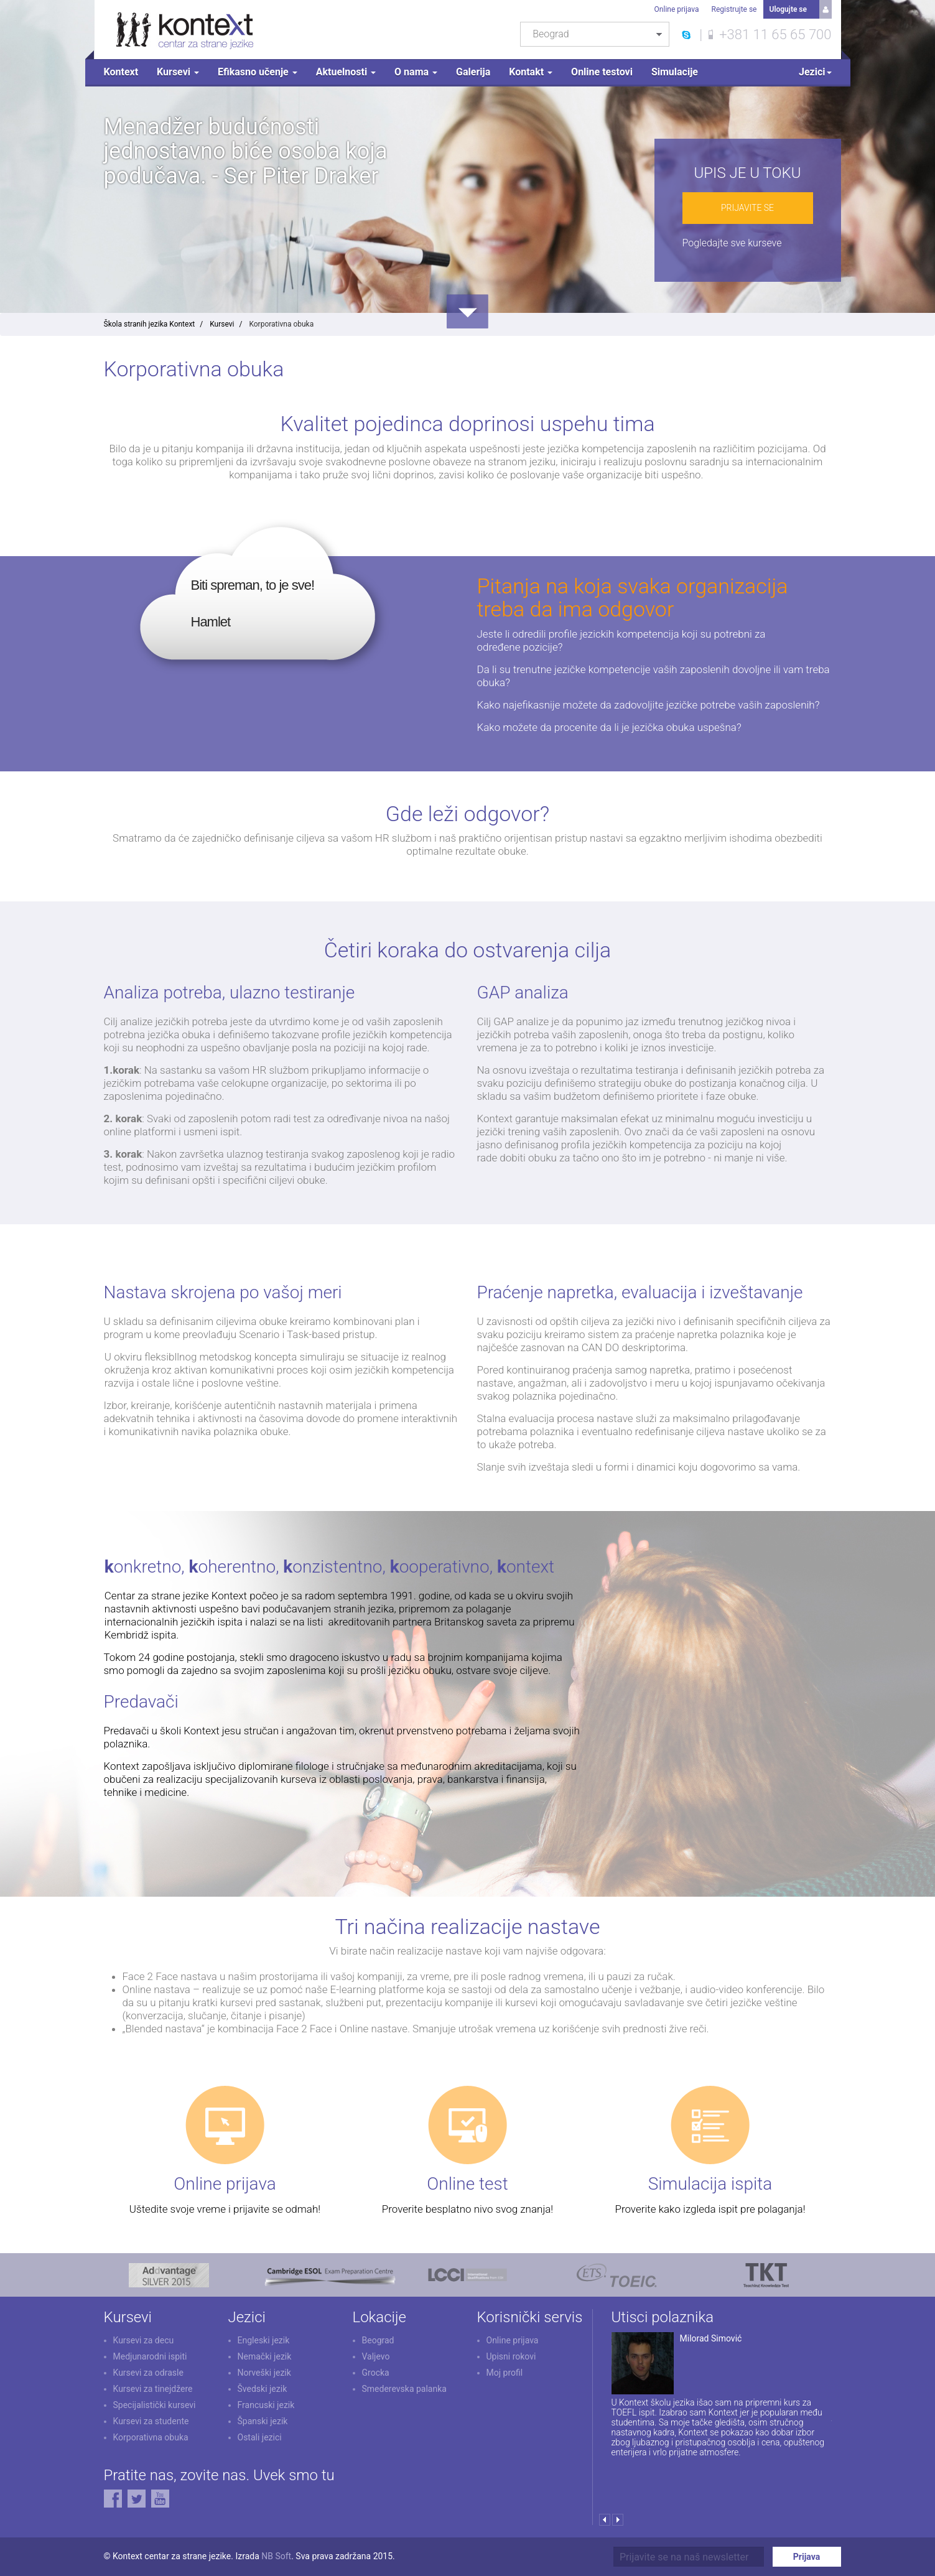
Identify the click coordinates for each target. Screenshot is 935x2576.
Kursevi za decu (143, 2340)
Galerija (473, 72)
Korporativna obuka (150, 2437)
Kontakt (530, 72)
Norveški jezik (264, 2373)
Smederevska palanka (404, 2389)
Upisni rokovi (511, 2356)
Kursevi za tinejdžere (153, 2389)
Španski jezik (263, 2421)
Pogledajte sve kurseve (732, 243)
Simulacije (674, 72)
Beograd (378, 2340)
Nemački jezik (265, 2356)
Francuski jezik (266, 2405)
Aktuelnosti (346, 72)
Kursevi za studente (151, 2421)
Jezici (815, 72)
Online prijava (676, 9)
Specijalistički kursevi (154, 2405)
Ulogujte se (788, 9)
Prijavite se (747, 208)
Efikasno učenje (257, 72)
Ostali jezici (260, 2437)
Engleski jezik (264, 2340)
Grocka (375, 2373)
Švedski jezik (262, 2389)
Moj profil (504, 2373)
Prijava (806, 2557)
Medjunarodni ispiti (150, 2356)
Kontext (121, 72)
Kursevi (178, 72)
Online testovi (602, 72)
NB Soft (276, 2556)
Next (618, 2520)
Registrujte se (734, 9)
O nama (415, 72)
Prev (605, 2520)
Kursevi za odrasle (148, 2373)
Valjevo (376, 2356)
